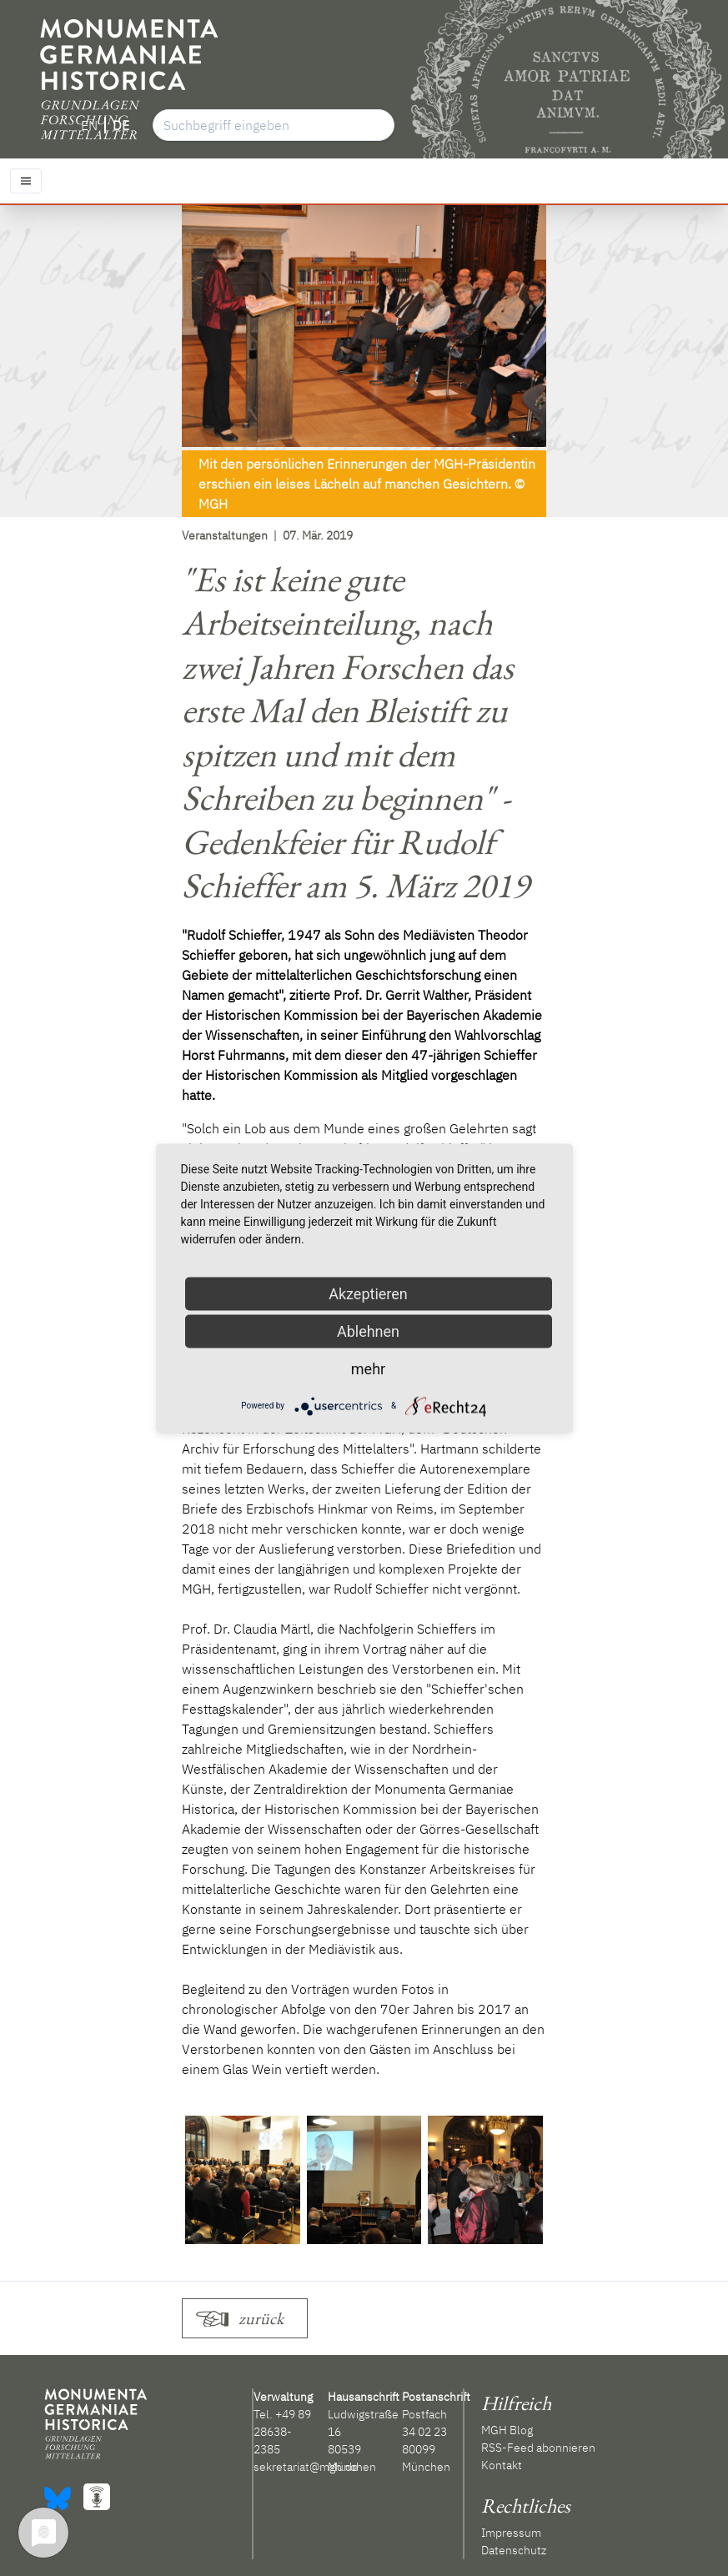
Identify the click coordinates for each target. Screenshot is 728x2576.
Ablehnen (368, 1330)
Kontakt (501, 2465)
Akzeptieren (368, 1293)
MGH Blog (507, 2430)
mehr (368, 1368)
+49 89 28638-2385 (282, 2432)
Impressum (511, 2532)
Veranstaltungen (225, 535)
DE (121, 125)
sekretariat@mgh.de (306, 2466)
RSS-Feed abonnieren (538, 2447)
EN (89, 125)
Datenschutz (513, 2550)
